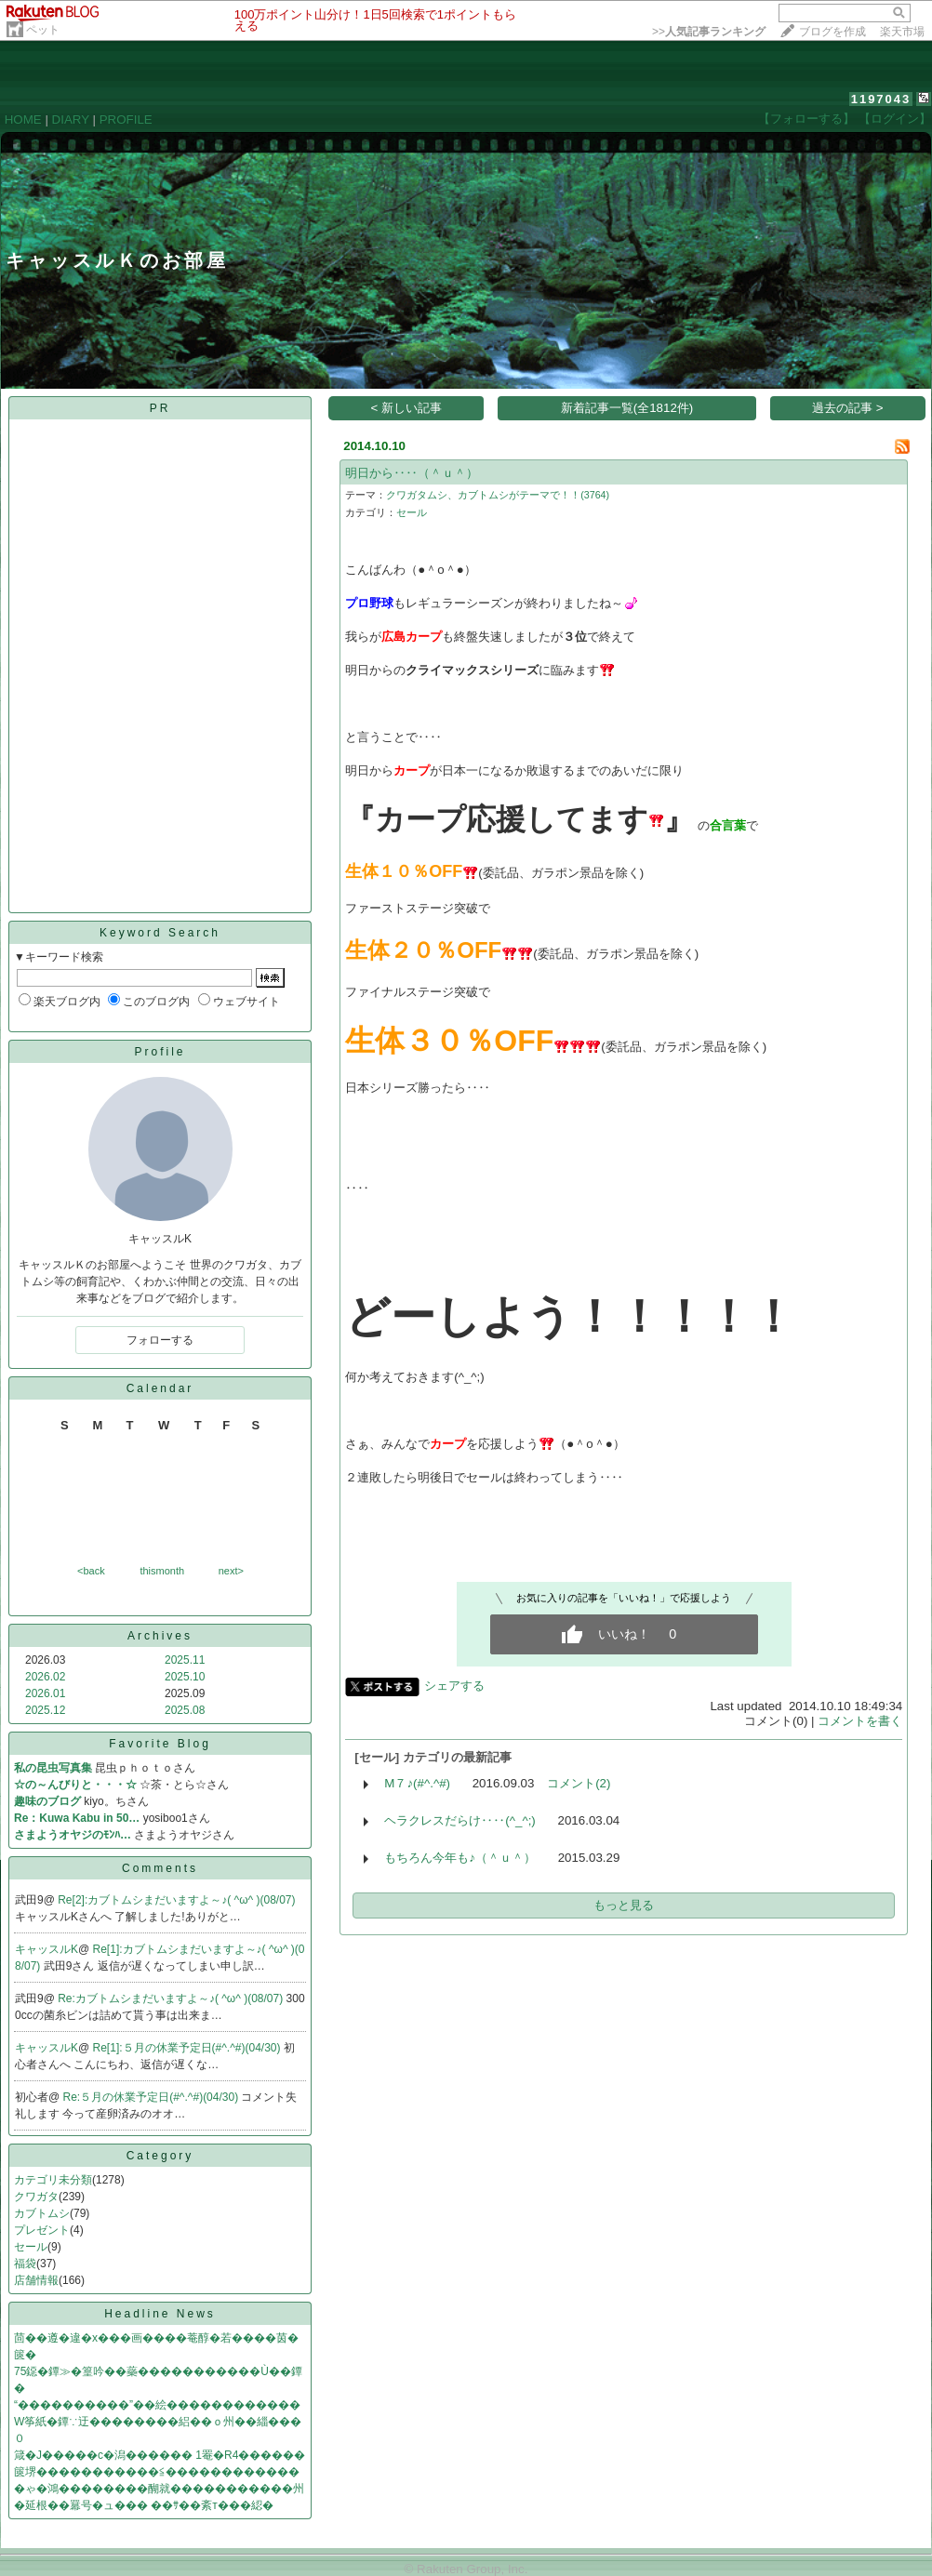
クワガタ (36, 2196)
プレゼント (42, 2230)
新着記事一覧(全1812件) (627, 408)
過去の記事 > (848, 408)
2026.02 (45, 1676)
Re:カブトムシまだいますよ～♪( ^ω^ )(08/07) (172, 1998)
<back (91, 1570)
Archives (160, 1635)
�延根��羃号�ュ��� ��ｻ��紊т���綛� (143, 2505)
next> (231, 1570)
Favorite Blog (160, 1743)
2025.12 (45, 1710)
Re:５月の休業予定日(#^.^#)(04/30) (152, 2097)
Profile (159, 1051)
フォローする (159, 1340)
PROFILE (126, 119)
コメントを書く (860, 1721)
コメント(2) (578, 1783)
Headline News (160, 2313)
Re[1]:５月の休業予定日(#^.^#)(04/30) (188, 2047)
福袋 (25, 2263)
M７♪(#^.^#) (417, 1783)
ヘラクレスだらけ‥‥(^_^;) (460, 1820)
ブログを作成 (832, 31)
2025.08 (185, 1710)
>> (709, 31)
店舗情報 (36, 2280)
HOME (23, 119)
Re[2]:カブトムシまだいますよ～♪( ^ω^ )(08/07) (176, 1899)
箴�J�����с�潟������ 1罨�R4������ (159, 2455)
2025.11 (185, 1659)
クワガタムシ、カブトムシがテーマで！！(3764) (497, 494)
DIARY (70, 119)
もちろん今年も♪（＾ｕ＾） (460, 1858)
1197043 (881, 99)
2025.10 (185, 1676)
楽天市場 (902, 31)
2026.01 (45, 1693)
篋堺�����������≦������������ (157, 2471)
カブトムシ (42, 2213)
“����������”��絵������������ (157, 2404)
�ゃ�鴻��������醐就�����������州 (159, 2488)
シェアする (454, 1686)
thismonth (162, 1570)
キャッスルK (46, 1949)
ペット (43, 29)
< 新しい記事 (407, 408)
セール (30, 2246)
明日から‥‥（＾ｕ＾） (411, 473)
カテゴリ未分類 (53, 2179)
